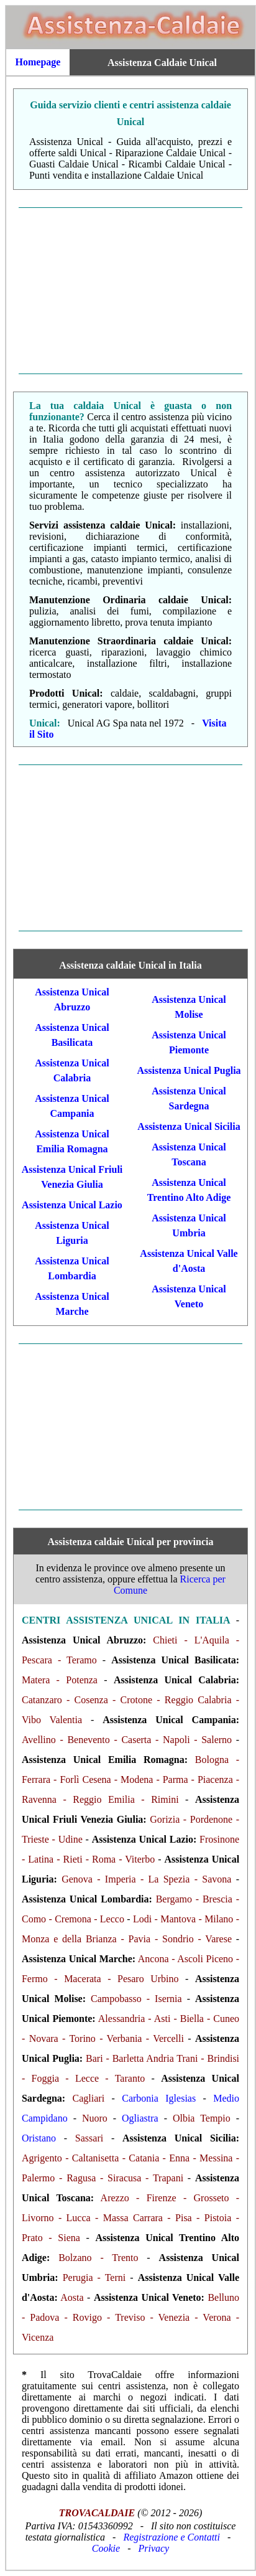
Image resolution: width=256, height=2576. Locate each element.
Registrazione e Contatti (171, 2537)
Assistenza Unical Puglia (188, 1070)
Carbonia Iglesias (159, 2098)
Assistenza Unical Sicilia (188, 1126)
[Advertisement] (130, 291)
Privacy (153, 2548)
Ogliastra (140, 2118)
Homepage (38, 62)
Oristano (39, 2138)
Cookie (106, 2548)
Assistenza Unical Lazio (72, 1205)
